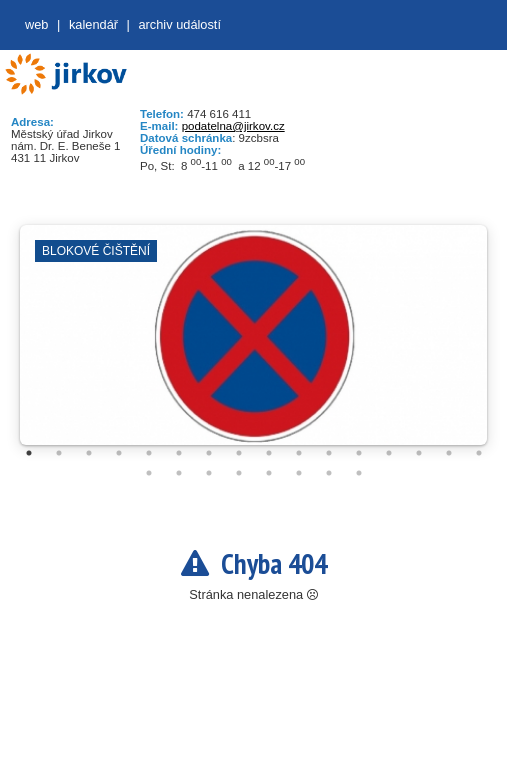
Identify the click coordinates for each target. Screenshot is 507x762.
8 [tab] (239, 453)
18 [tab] (179, 473)
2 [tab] (59, 453)
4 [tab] (119, 453)
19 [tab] (209, 473)
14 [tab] (419, 453)
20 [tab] (239, 473)
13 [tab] (389, 453)
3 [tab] (89, 453)
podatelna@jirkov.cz (233, 126)
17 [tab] (149, 473)
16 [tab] (479, 453)
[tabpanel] (253, 345)
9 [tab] (269, 453)
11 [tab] (329, 453)
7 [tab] (209, 453)
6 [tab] (179, 453)
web (36, 24)
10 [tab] (299, 453)
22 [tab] (299, 473)
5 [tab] (149, 453)
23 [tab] (329, 473)
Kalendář (93, 24)
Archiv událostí (179, 24)
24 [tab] (359, 473)
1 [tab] (29, 453)
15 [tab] (449, 453)
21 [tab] (269, 473)
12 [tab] (359, 453)
